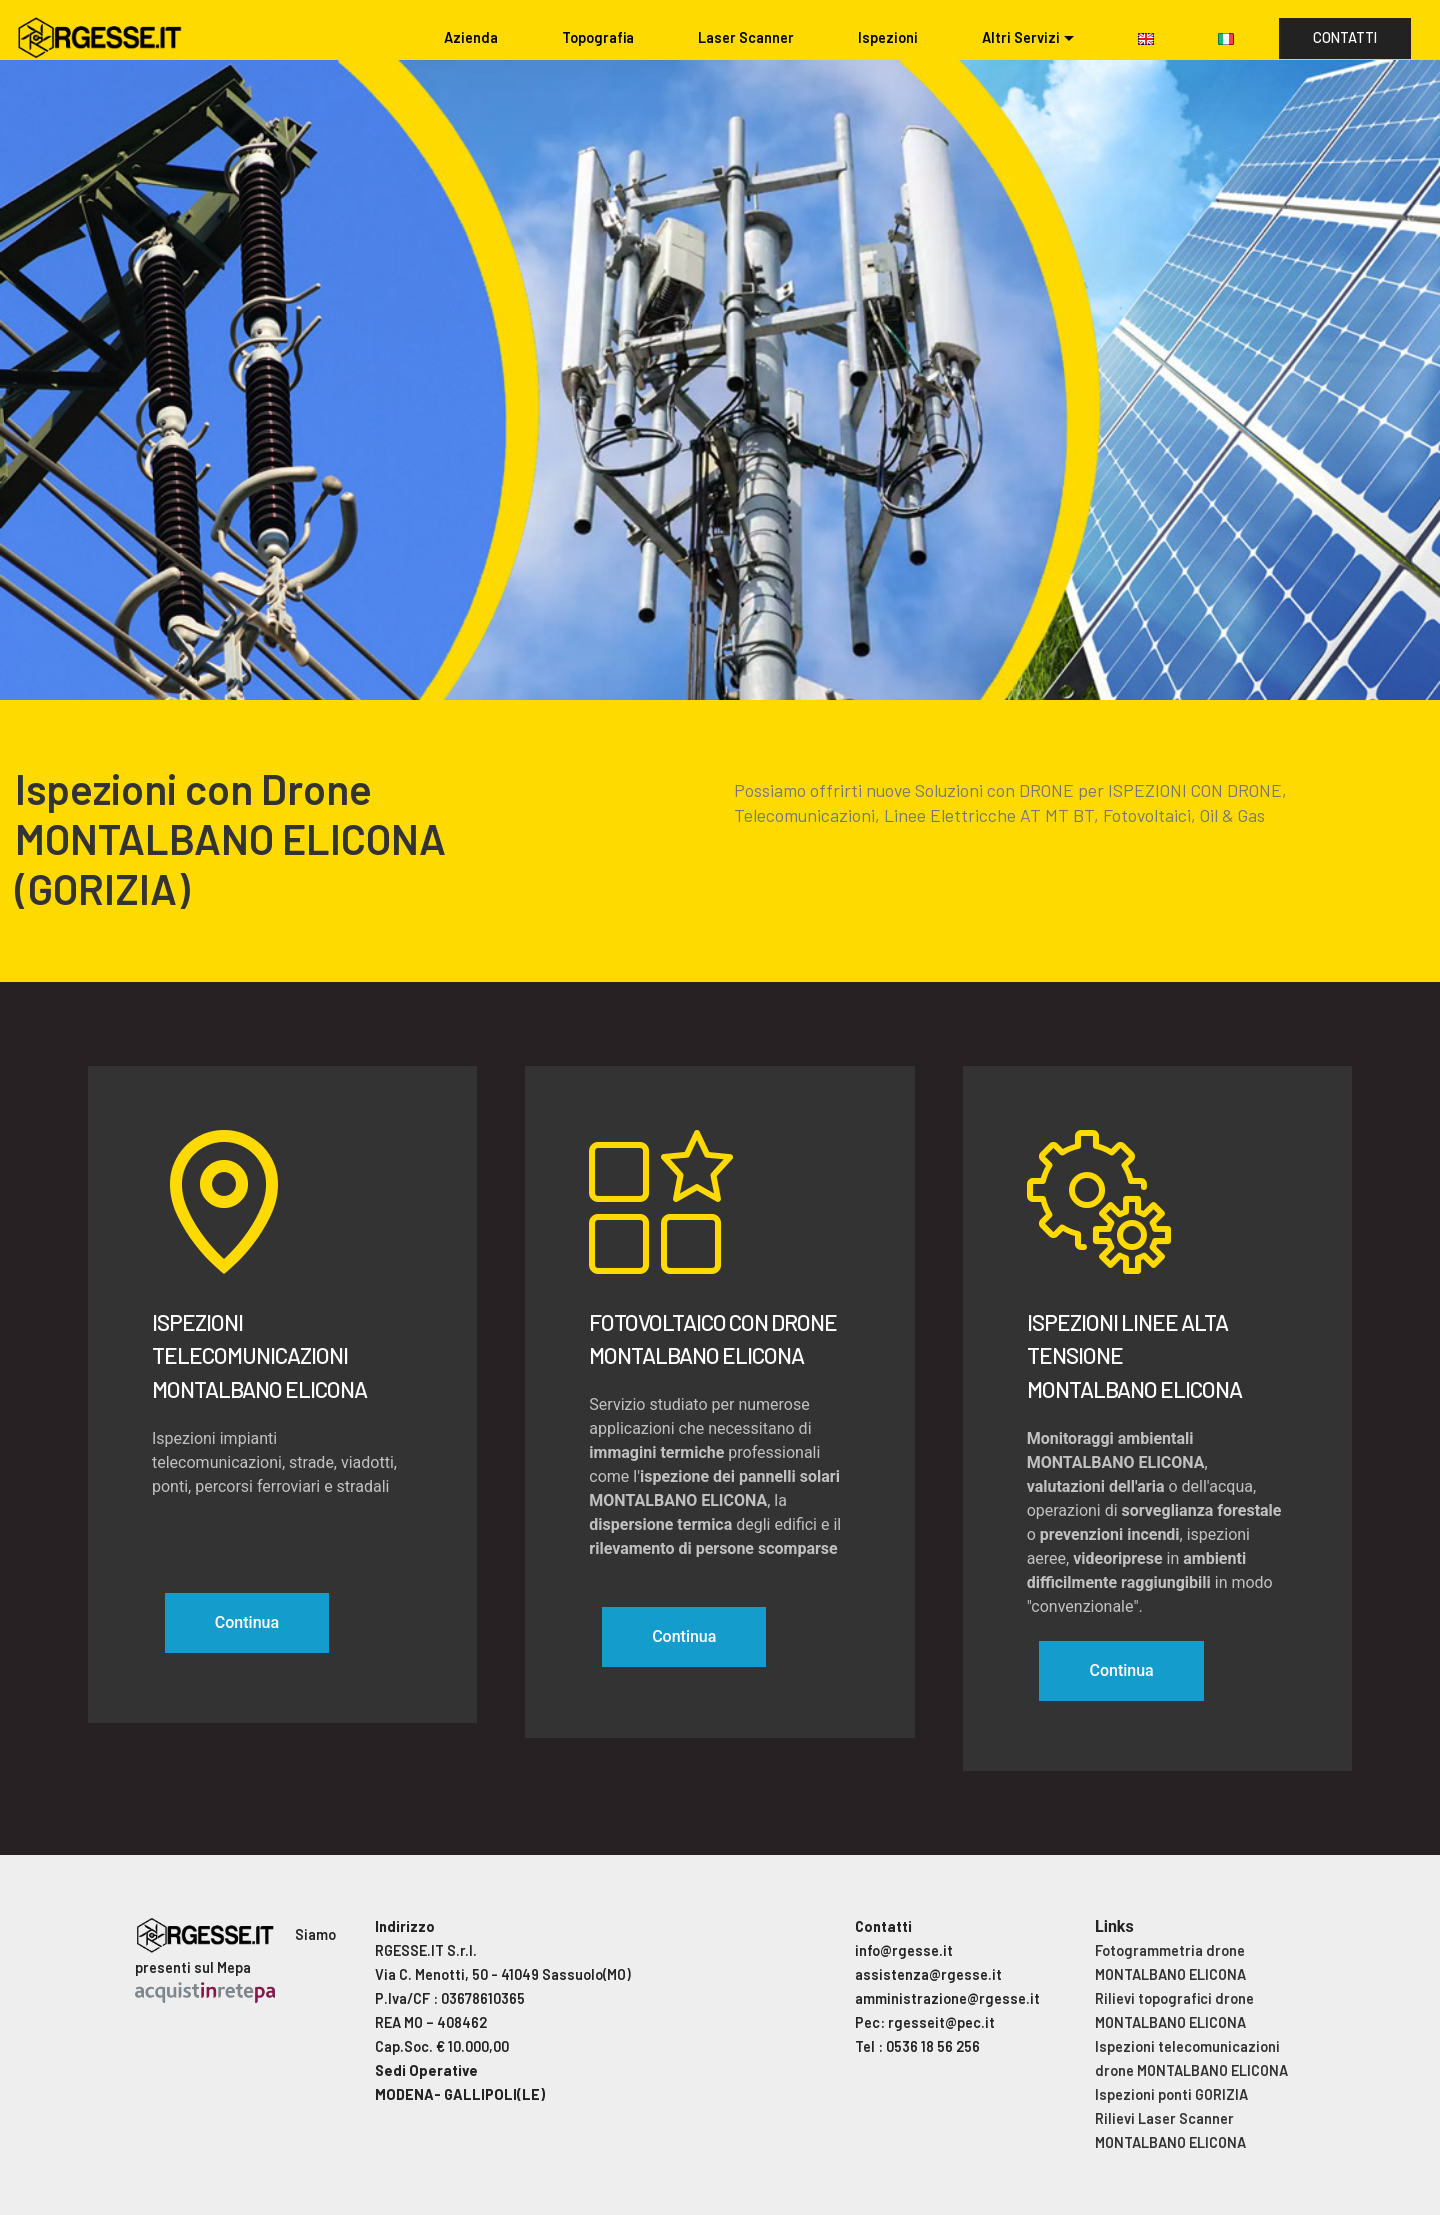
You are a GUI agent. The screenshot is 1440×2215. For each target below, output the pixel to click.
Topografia (598, 37)
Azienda (471, 37)
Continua (247, 1622)
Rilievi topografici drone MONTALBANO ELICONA (1174, 2010)
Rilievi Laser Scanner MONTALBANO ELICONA (1170, 2130)
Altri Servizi (1021, 37)
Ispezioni (888, 37)
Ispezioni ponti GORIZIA (1171, 2094)
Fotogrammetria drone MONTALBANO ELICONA (1170, 1962)
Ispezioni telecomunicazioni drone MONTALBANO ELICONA (1191, 2058)
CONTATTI (1345, 37)
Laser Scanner (746, 37)
